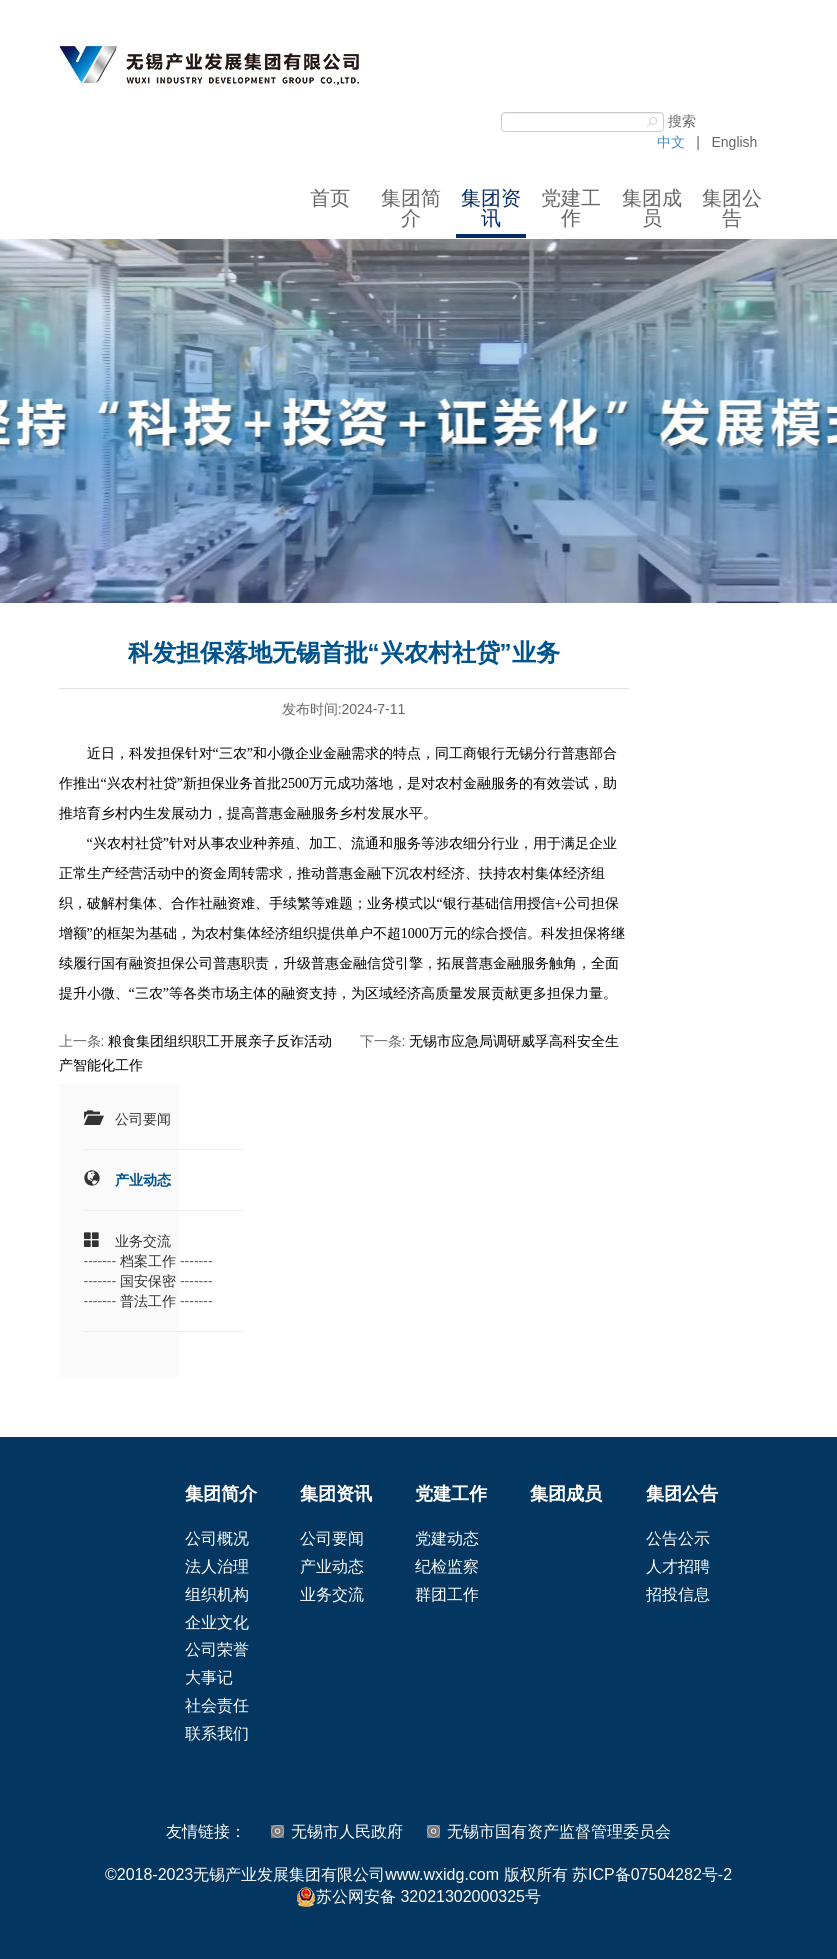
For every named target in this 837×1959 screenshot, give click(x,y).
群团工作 (447, 1594)
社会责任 (217, 1705)
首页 (330, 198)
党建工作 (571, 208)
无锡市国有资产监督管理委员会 (559, 1831)
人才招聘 (678, 1566)
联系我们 (217, 1733)
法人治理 (217, 1566)
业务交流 (143, 1241)
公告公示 (678, 1538)
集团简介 (411, 208)
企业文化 (217, 1622)
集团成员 (652, 208)
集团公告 (732, 208)
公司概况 (217, 1538)
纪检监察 (447, 1566)
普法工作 (148, 1301)
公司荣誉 (217, 1649)
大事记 (209, 1677)
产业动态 (143, 1180)
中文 (671, 142)
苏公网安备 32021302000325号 (418, 1897)
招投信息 (678, 1594)
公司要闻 (143, 1119)
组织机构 (217, 1594)
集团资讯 (491, 208)
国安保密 (148, 1281)
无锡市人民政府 (347, 1831)
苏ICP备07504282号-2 (652, 1874)
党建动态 (447, 1538)
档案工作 (148, 1261)
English (734, 142)
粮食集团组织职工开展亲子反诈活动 (220, 1041)
